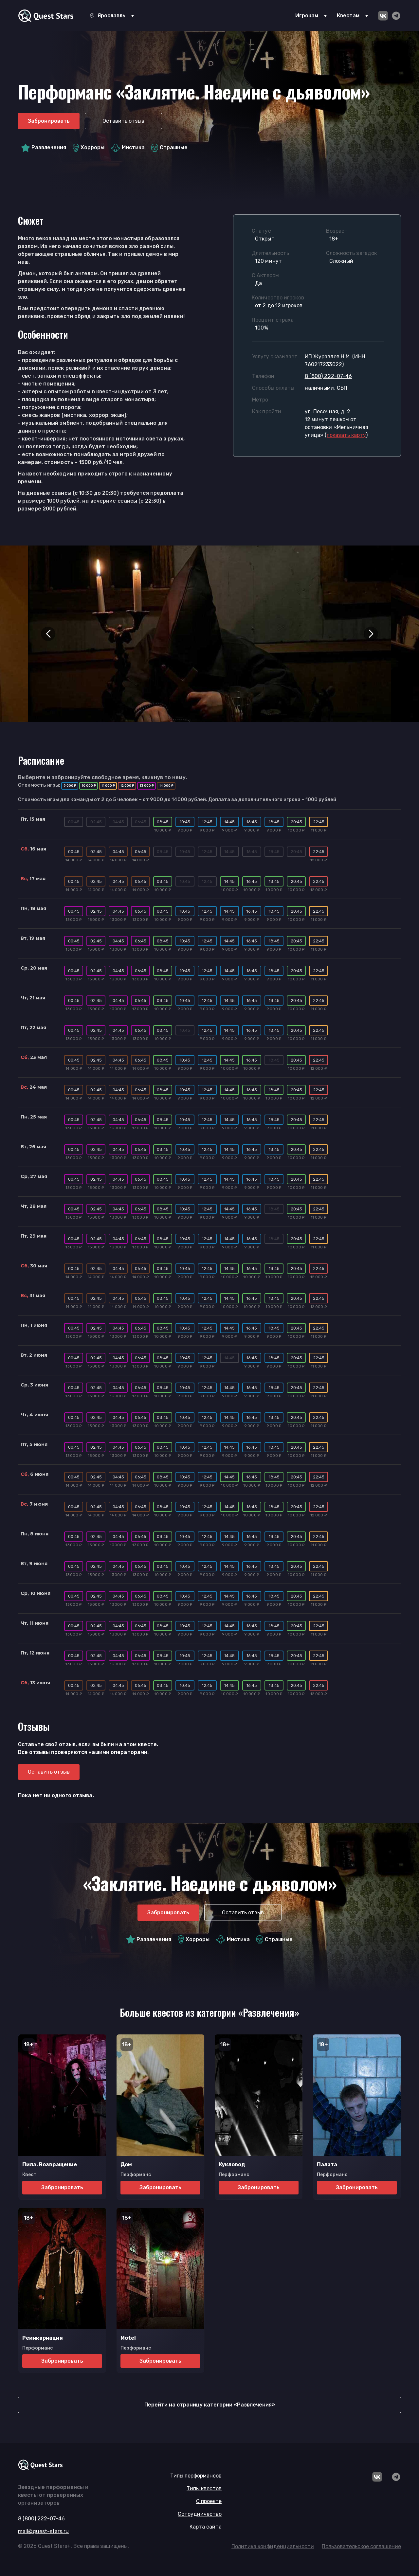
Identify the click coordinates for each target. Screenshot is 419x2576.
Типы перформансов (196, 2476)
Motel (128, 2338)
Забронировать (49, 121)
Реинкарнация (42, 2338)
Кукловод (232, 2164)
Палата (327, 2164)
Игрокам (306, 15)
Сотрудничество (200, 2514)
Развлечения (43, 148)
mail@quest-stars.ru (43, 2531)
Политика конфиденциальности (272, 2546)
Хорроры (88, 148)
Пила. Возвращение (49, 2164)
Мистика (127, 148)
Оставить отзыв (123, 121)
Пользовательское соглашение (361, 2546)
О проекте (209, 2501)
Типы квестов (204, 2488)
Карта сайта (206, 2527)
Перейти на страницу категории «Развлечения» (209, 2405)
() (346, 435)
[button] (48, 634)
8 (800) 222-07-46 (328, 376)
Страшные (169, 148)
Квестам (348, 15)
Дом (126, 2164)
